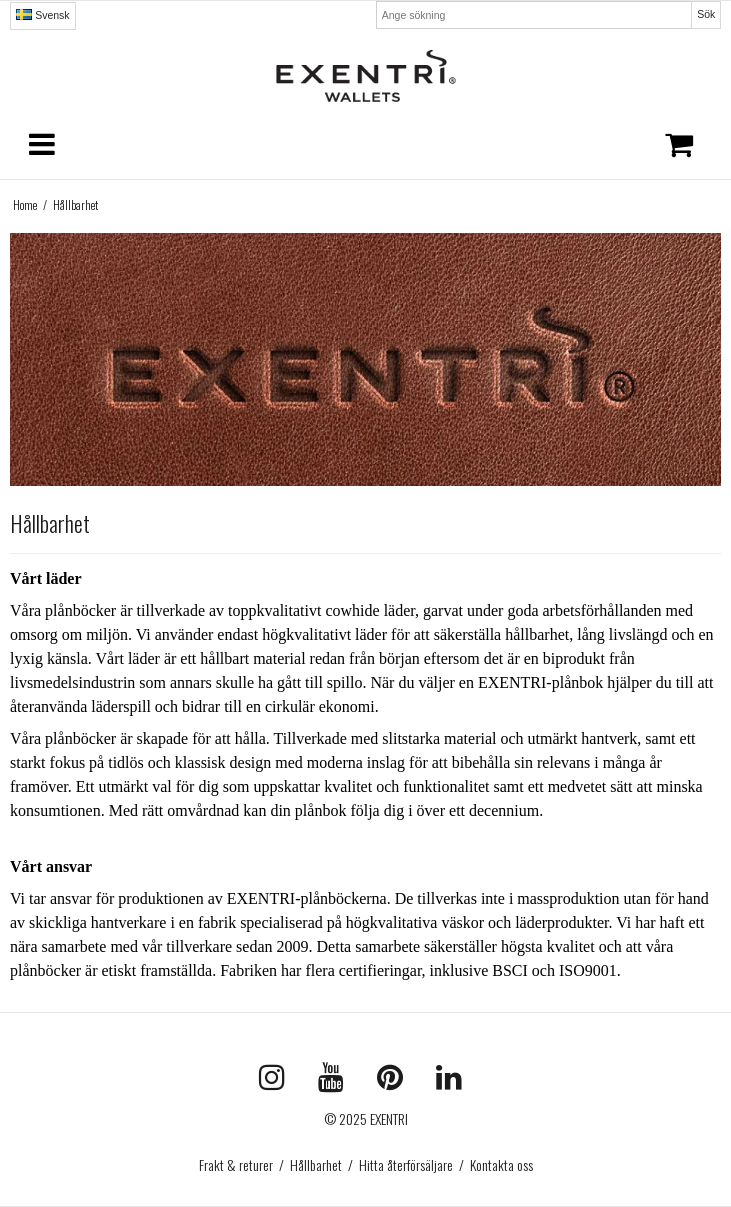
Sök (706, 14)
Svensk (42, 15)
